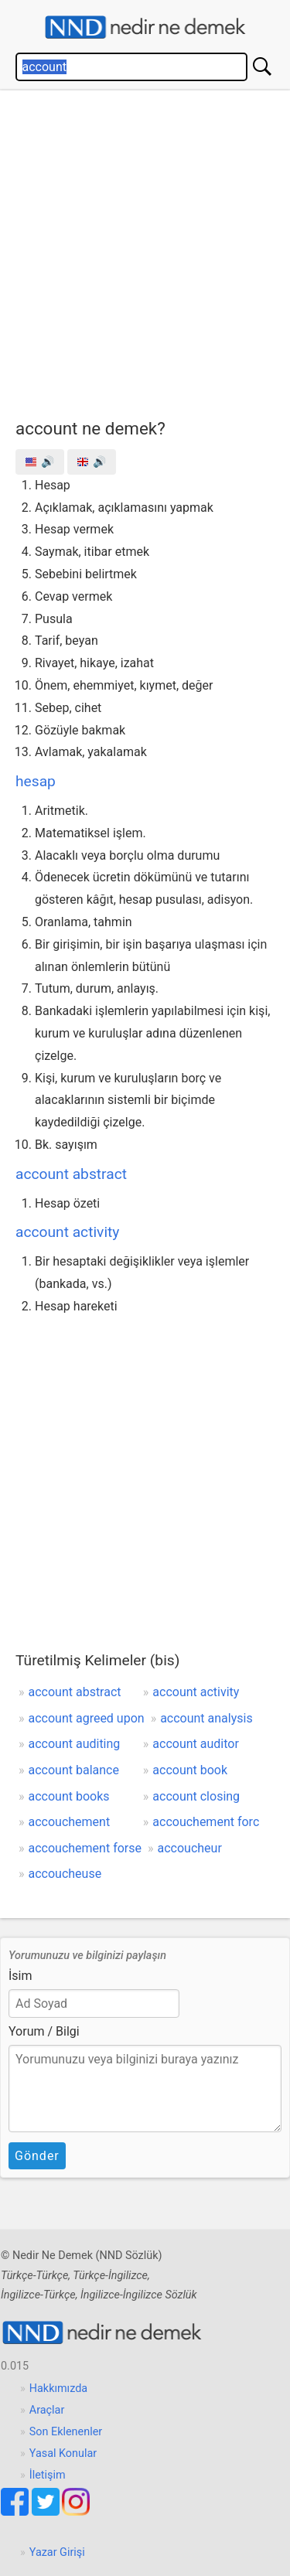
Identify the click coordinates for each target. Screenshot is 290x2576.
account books (69, 1796)
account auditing (75, 1743)
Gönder (37, 2155)
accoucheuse (65, 1873)
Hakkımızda (58, 2388)
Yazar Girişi (57, 2552)
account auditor (195, 1743)
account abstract (71, 1174)
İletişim (47, 2475)
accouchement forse (85, 1848)
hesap (35, 781)
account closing (196, 1796)
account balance (74, 1770)
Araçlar (47, 2410)
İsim (20, 1975)
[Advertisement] (145, 251)
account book (189, 1770)
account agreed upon (87, 1718)
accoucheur (189, 1848)
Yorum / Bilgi (44, 2031)
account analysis (206, 1718)
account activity (67, 1232)
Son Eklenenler (65, 2431)
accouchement (70, 1821)
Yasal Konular (63, 2453)
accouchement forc (205, 1821)
